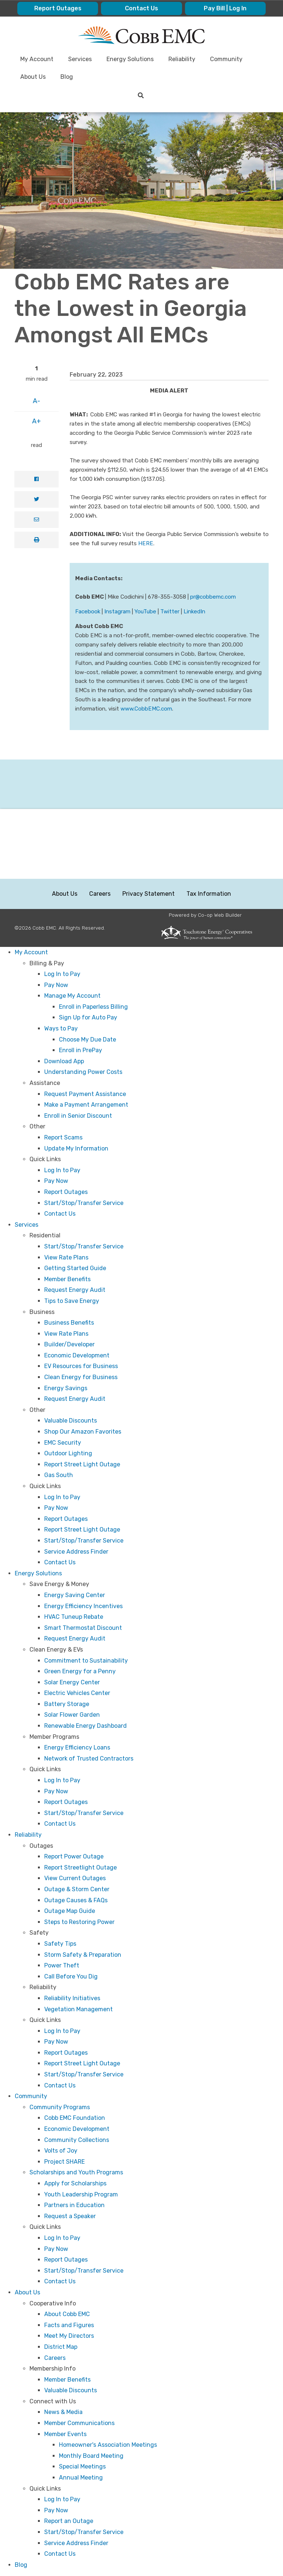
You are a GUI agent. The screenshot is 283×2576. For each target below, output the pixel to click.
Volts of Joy (60, 2150)
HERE (145, 543)
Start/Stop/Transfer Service (83, 1202)
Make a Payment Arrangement (86, 1104)
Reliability (28, 1834)
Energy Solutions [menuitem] (130, 59)
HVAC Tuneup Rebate (73, 1616)
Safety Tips (60, 1943)
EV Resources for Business (81, 1366)
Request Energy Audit (74, 1289)
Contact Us (60, 1213)
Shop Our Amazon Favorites (82, 1431)
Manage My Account (72, 995)
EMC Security (62, 1442)
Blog (21, 2564)
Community (31, 2096)
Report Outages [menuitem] (57, 8)
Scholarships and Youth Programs (76, 2172)
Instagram (117, 611)
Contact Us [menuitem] (141, 8)
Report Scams (63, 1137)
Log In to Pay (62, 973)
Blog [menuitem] (66, 76)
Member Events (65, 2434)
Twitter (169, 611)
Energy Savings (65, 1388)
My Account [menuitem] (36, 59)
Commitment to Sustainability (86, 1660)
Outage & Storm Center (76, 1889)
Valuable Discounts (70, 1420)
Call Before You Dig (71, 1976)
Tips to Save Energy (71, 1300)
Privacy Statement (148, 893)
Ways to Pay (61, 1028)
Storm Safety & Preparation (82, 1954)
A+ (36, 421)
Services (26, 1224)
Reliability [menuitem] (181, 59)
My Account (31, 952)
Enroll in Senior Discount (78, 1115)
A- (36, 401)
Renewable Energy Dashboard (85, 1725)
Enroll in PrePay (80, 1050)
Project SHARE (64, 2161)
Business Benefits (69, 1322)
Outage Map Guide (69, 1910)
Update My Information (76, 1148)
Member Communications (79, 2423)
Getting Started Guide (75, 1268)
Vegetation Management (78, 2009)
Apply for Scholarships (75, 2183)
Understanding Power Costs (83, 1071)
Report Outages (66, 1191)
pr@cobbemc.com (213, 596)
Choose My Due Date (87, 1039)
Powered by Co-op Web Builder (205, 915)
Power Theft (61, 1965)
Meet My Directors (69, 2335)
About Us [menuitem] (33, 76)
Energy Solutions (38, 1573)
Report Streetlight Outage (80, 1867)
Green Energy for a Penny (80, 1671)
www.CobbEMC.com (146, 708)
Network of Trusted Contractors (88, 1758)
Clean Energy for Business (81, 1377)
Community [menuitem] (226, 59)
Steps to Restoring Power (79, 1921)
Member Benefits (67, 1279)
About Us (64, 893)
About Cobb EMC (67, 2314)
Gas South (58, 1475)
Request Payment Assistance (85, 1093)
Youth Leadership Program (81, 2194)
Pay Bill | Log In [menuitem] (225, 8)
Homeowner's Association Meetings (108, 2444)
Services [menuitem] (80, 59)
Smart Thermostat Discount (83, 1627)
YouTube (145, 611)
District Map (60, 2346)
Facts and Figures (69, 2325)
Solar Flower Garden (72, 1714)
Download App (64, 1061)
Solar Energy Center (72, 1682)
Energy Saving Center (74, 1595)
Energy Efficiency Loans (77, 1747)
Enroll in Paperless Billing (93, 1006)
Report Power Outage (74, 1856)
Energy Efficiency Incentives (83, 1606)
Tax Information (208, 893)
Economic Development (76, 1355)
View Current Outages (75, 1878)
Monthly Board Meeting (91, 2455)
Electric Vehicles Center (77, 1692)
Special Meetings (82, 2466)
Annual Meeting (81, 2477)
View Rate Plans (66, 1257)
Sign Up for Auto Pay (88, 1017)
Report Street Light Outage (82, 1464)
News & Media (63, 2411)
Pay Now (56, 985)
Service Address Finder (76, 1551)
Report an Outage (68, 2520)
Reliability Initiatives (72, 1998)
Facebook (87, 611)
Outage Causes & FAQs (76, 1900)
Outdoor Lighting (68, 1453)
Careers (100, 893)
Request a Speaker (70, 2216)
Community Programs (59, 2107)
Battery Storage (66, 1704)
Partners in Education (74, 2205)
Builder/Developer (69, 1344)
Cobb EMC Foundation (74, 2117)
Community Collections (76, 2139)
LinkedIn (194, 611)
